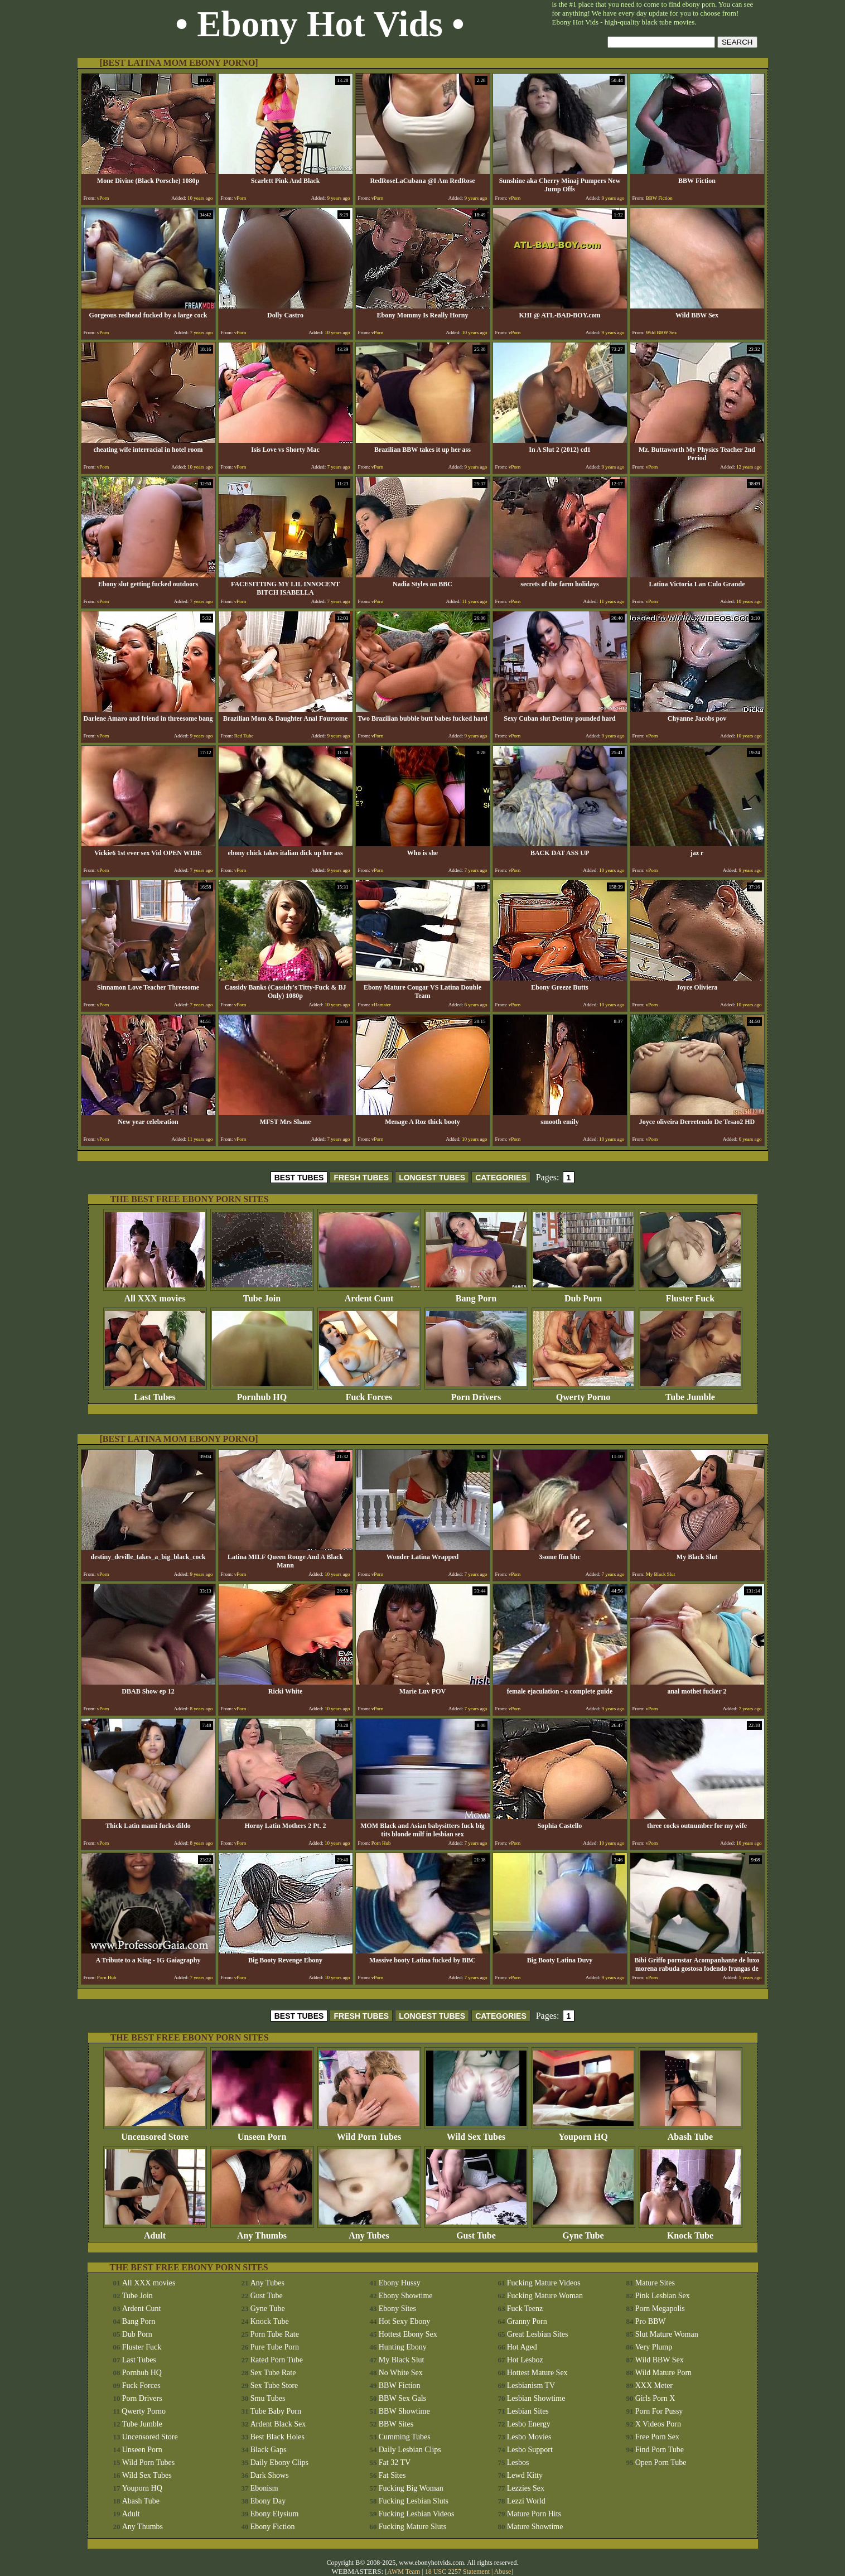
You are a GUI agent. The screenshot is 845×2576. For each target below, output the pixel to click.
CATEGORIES (501, 1177)
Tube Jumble (690, 1393)
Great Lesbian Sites (537, 2334)
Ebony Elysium (274, 2514)
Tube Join (262, 1294)
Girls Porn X (655, 2398)
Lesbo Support (530, 2449)
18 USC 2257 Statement (457, 2571)
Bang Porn (476, 1294)
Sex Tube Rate (273, 2372)
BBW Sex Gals (402, 2398)
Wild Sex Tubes (476, 2132)
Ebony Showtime (406, 2296)
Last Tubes (155, 1393)
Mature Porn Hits (534, 2514)
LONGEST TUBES (432, 1177)
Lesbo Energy (529, 2424)
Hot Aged (522, 2347)
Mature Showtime (535, 2526)
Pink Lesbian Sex (662, 2296)
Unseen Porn (262, 2132)
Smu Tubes (268, 2398)
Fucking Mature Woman (545, 2296)
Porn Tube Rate (274, 2334)
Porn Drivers (476, 1393)
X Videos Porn (658, 2424)
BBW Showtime (404, 2411)
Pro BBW (650, 2321)
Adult (155, 2231)
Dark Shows (269, 2475)
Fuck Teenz (525, 2308)
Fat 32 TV (395, 2462)
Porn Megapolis (660, 2308)
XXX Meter (654, 2385)
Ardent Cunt (369, 1294)
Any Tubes (369, 2231)
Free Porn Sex (657, 2437)
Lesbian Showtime (536, 2398)
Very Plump (654, 2347)
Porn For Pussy (659, 2411)
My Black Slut (401, 2360)
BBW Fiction (400, 2385)
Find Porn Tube (659, 2449)
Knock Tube (690, 2231)
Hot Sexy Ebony (405, 2321)
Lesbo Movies (529, 2437)
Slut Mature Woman (666, 2334)
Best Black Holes (277, 2437)
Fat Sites (392, 2475)
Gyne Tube (583, 2231)
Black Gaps (268, 2449)
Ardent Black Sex (278, 2424)
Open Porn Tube (661, 2462)
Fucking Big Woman (411, 2488)
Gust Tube (476, 2231)
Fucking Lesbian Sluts (413, 2501)
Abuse (502, 2571)
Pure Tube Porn (274, 2347)
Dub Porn (583, 1294)
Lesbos (518, 2462)
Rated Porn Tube (276, 2360)
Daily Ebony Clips (279, 2462)
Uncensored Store (155, 2132)
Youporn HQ (583, 2132)
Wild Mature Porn (663, 2372)
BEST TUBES (299, 1177)
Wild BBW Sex (659, 2360)
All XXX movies (155, 1294)
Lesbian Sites (528, 2411)
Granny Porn (527, 2321)
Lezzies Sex (525, 2488)
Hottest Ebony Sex (408, 2334)
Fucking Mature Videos (544, 2283)
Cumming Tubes (405, 2437)
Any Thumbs (262, 2231)
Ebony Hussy (400, 2283)
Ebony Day (268, 2501)
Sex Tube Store (274, 2385)
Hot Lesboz (525, 2360)
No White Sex (401, 2372)
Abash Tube (690, 2132)
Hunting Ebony (403, 2347)
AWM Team (404, 2571)
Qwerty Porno (583, 1393)
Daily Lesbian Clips (410, 2449)
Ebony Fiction (272, 2526)
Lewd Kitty (525, 2475)
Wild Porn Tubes (369, 2132)
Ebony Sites (397, 2308)
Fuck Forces (369, 1393)
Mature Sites (655, 2283)
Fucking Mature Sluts (412, 2526)
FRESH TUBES (361, 1177)
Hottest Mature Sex (537, 2372)
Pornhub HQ (262, 1393)
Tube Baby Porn (275, 2411)
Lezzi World (526, 2501)
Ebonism (264, 2488)
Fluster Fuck (690, 1294)
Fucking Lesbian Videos (417, 2514)
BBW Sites (396, 2424)
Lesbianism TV (531, 2385)
